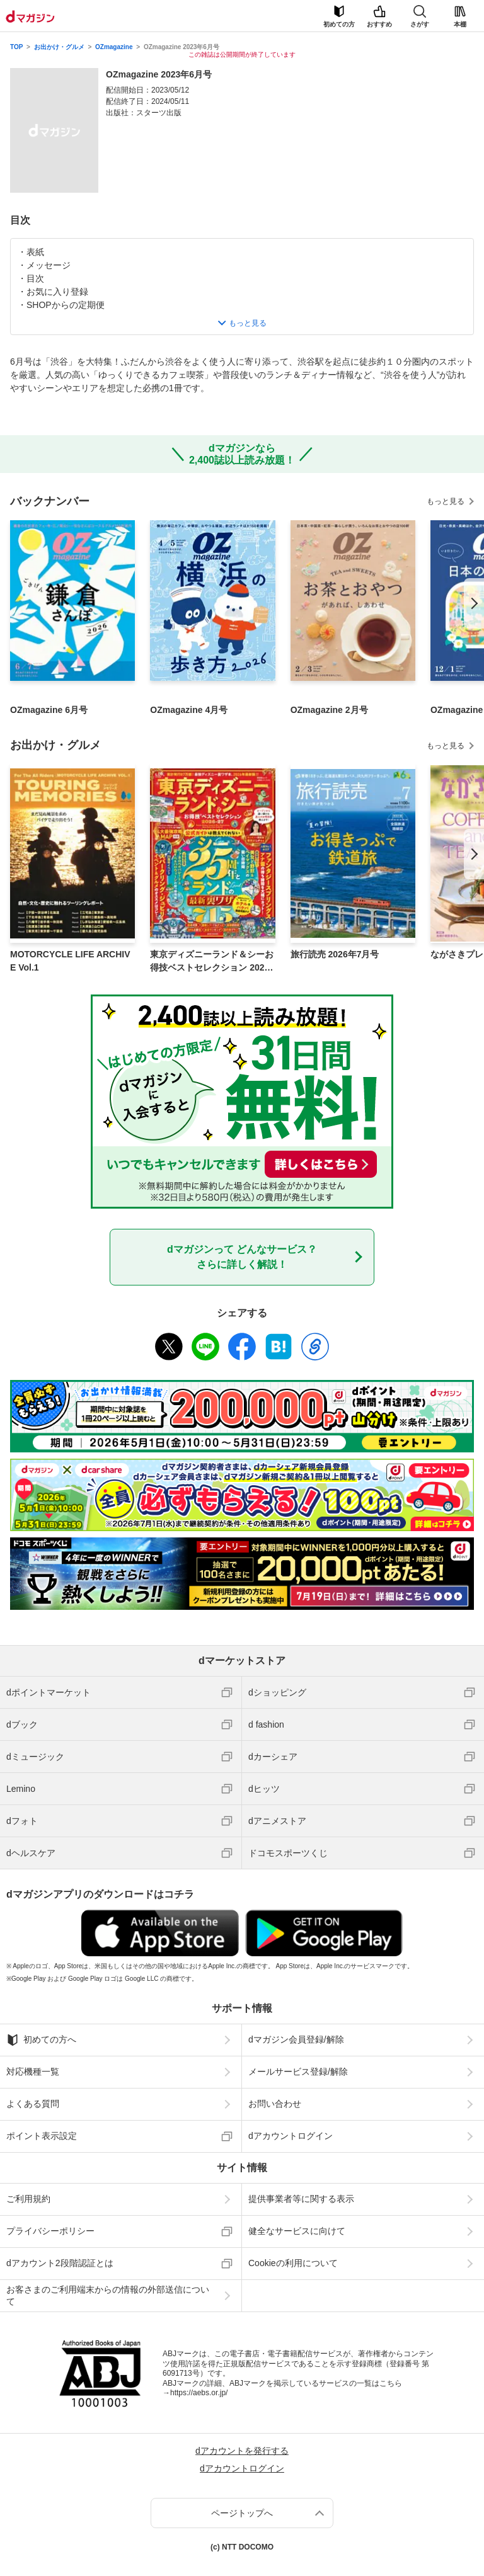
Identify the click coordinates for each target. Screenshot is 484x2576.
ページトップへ (242, 2513)
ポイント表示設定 (41, 2136)
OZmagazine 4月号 (189, 710)
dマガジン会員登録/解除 (296, 2039)
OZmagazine (113, 46)
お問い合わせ (274, 2104)
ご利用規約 (28, 2199)
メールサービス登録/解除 (298, 2071)
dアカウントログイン (290, 2136)
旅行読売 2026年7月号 (335, 954)
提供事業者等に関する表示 (301, 2199)
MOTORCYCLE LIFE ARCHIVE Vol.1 (70, 960)
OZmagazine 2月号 (329, 710)
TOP (16, 46)
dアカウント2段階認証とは (59, 2263)
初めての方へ (41, 2040)
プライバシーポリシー (50, 2231)
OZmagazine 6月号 (49, 710)
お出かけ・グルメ (59, 46)
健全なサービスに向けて (296, 2231)
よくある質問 (32, 2104)
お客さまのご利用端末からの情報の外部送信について (107, 2295)
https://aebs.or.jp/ (199, 2392)
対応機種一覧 (32, 2071)
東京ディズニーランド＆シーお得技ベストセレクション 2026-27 (212, 961)
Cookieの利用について (293, 2263)
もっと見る (445, 501)
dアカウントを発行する (242, 2451)
